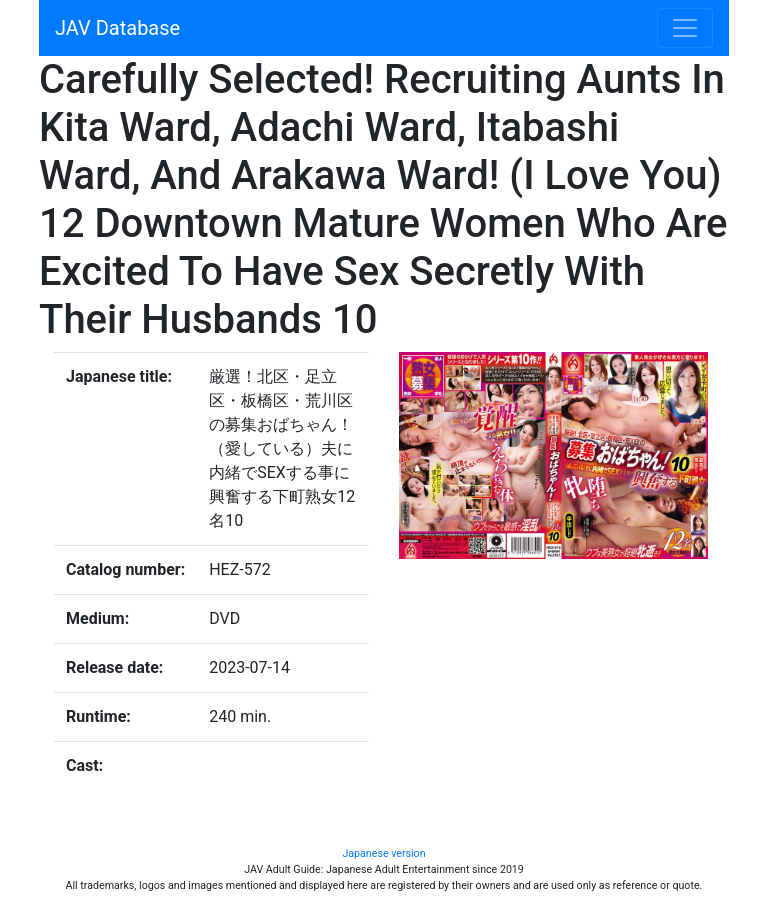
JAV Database (117, 28)
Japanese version (383, 853)
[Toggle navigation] (685, 28)
